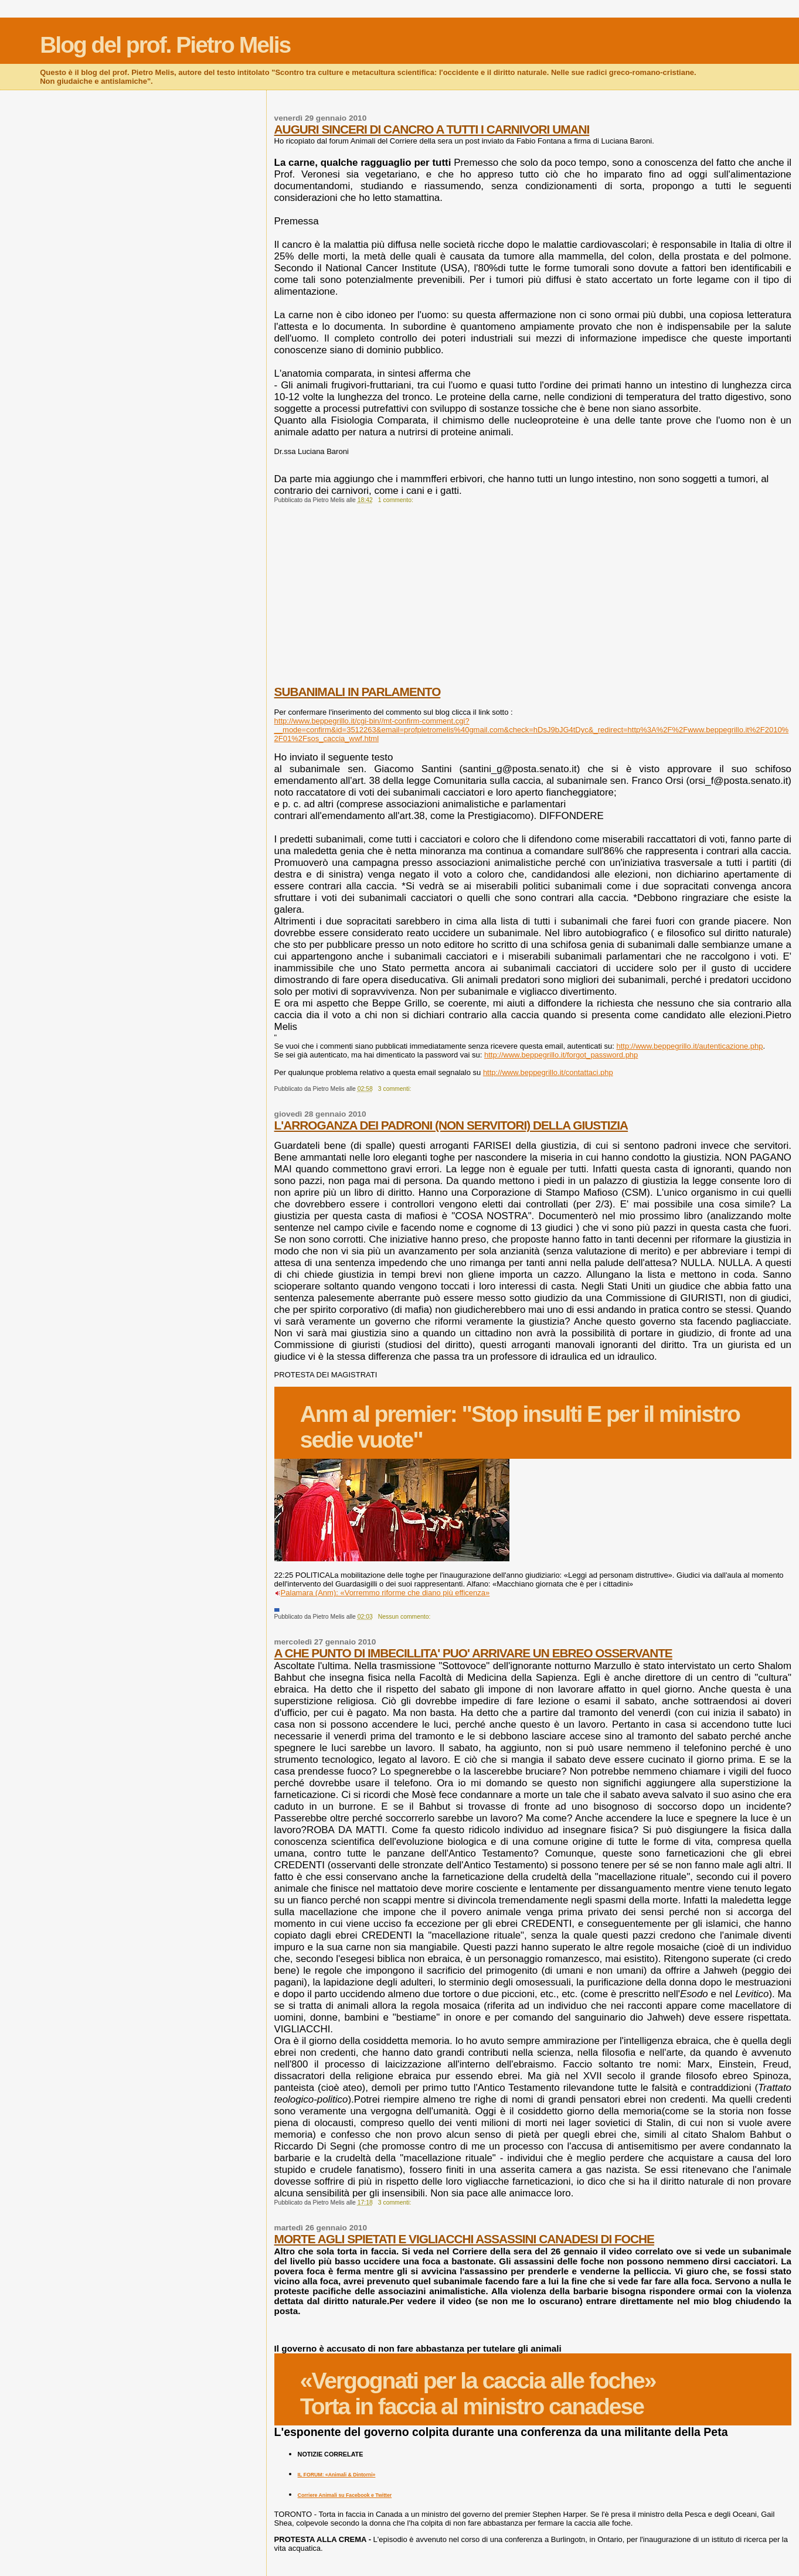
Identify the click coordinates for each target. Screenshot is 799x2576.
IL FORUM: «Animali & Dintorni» (337, 2475)
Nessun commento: (405, 1616)
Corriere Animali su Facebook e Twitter (345, 2495)
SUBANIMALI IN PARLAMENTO (357, 691)
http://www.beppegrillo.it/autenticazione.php (689, 1046)
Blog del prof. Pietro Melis (165, 44)
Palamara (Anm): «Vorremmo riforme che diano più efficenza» (385, 1592)
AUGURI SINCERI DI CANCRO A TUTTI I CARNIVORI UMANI (432, 129)
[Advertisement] (532, 603)
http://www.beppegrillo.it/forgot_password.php (561, 1054)
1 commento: (396, 500)
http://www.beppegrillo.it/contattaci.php (548, 1072)
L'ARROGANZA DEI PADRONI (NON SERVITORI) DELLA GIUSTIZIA (451, 1125)
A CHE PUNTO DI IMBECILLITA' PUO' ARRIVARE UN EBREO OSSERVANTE (473, 1653)
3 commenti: (395, 1089)
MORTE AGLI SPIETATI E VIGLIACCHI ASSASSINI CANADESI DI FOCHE (464, 2239)
